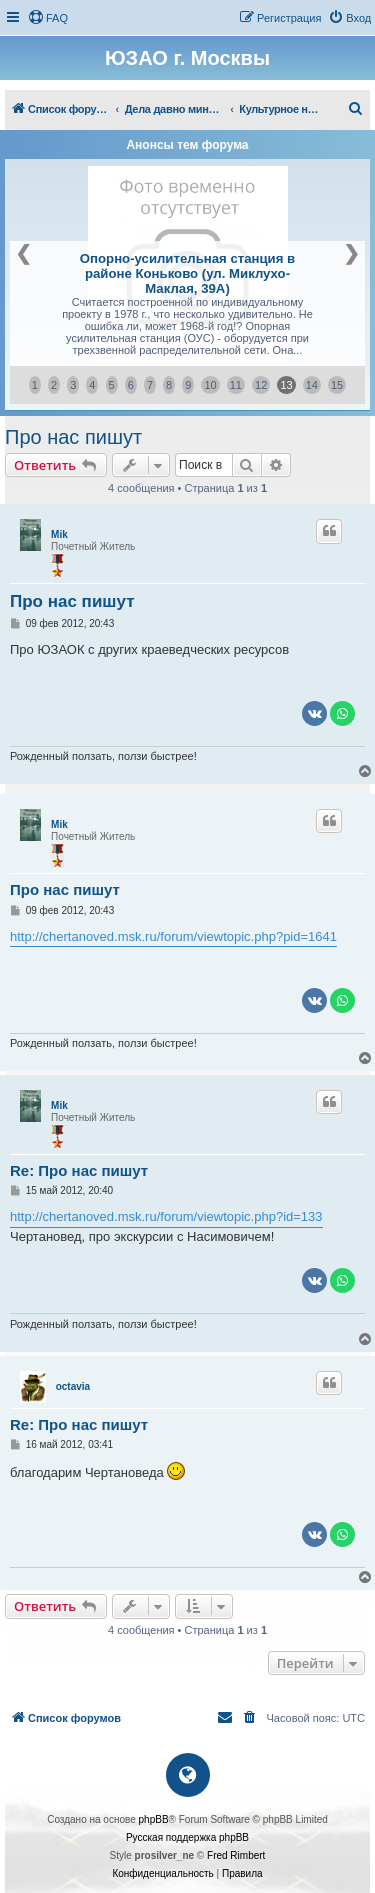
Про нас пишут (73, 437)
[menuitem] (48, 18)
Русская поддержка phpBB (187, 1837)
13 (286, 385)
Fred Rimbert (236, 1855)
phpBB (154, 1819)
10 (210, 385)
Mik (59, 534)
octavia (73, 1386)
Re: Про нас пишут (79, 1170)
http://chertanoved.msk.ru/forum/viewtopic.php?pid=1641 (173, 936)
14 (312, 385)
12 (261, 385)
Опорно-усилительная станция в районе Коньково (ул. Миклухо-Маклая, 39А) (187, 273)
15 (337, 385)
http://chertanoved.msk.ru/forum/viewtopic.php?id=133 (166, 1216)
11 (236, 385)
